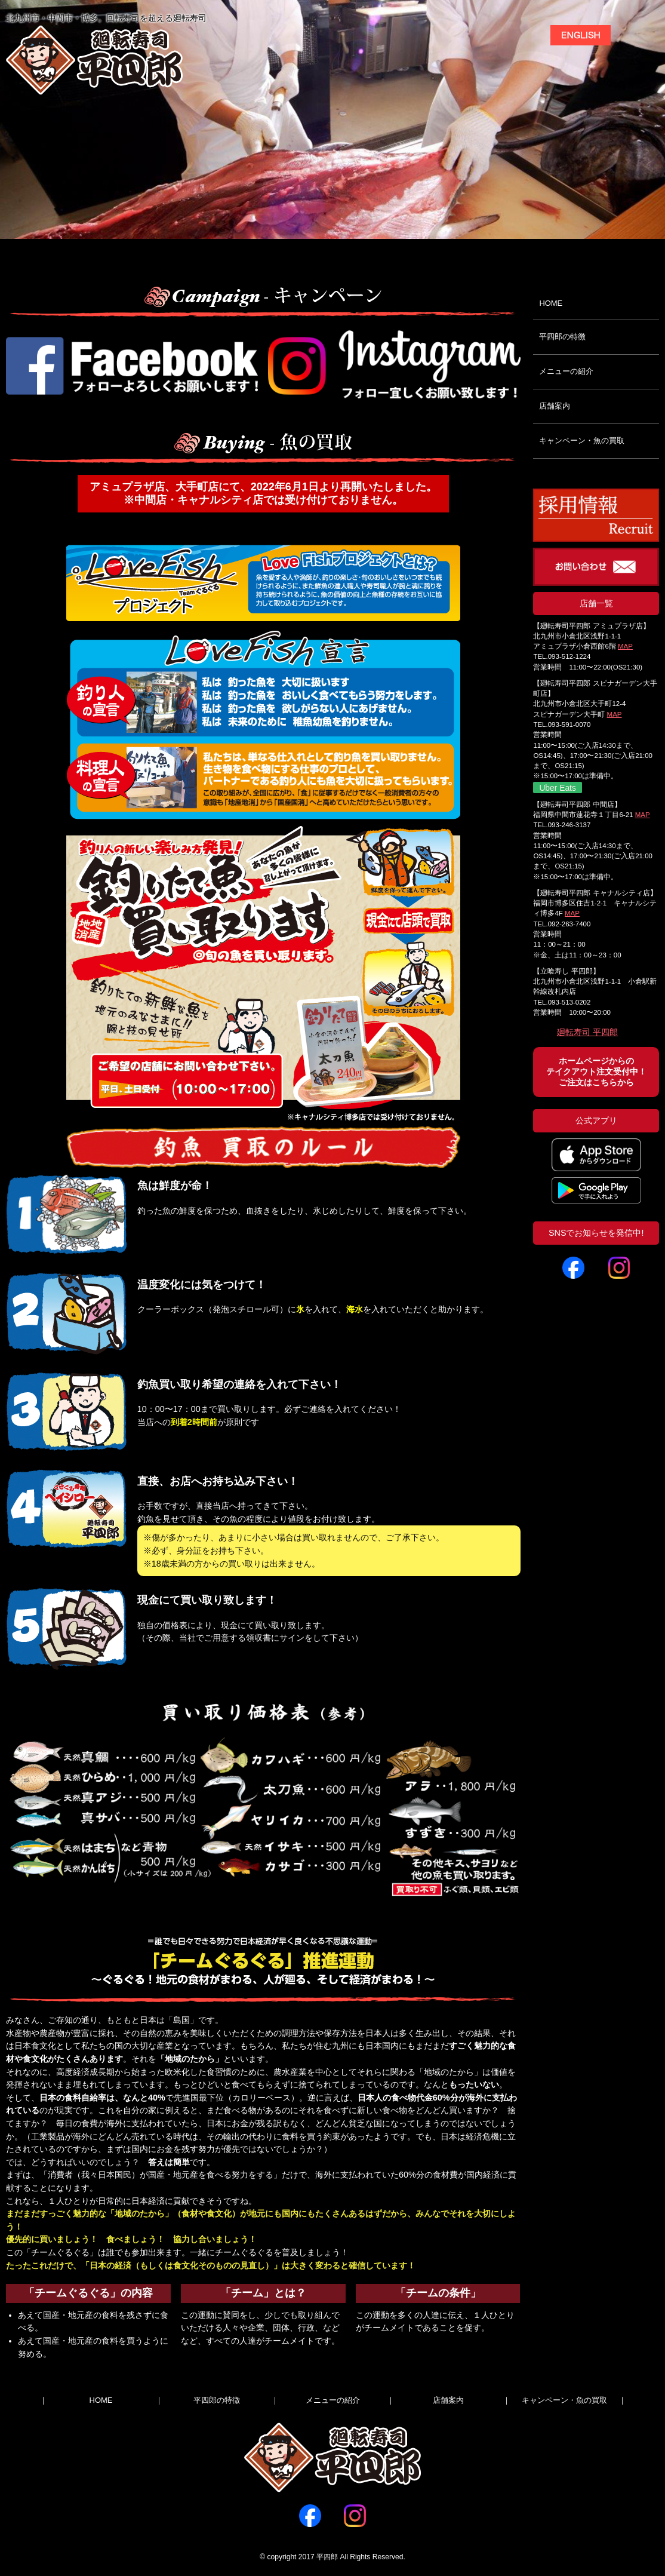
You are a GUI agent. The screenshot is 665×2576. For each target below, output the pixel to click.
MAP (625, 646)
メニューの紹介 (566, 371)
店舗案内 (554, 405)
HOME (550, 303)
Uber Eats (557, 788)
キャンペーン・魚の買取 (581, 440)
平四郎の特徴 (562, 336)
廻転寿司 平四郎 (587, 1032)
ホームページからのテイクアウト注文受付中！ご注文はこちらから (596, 1072)
